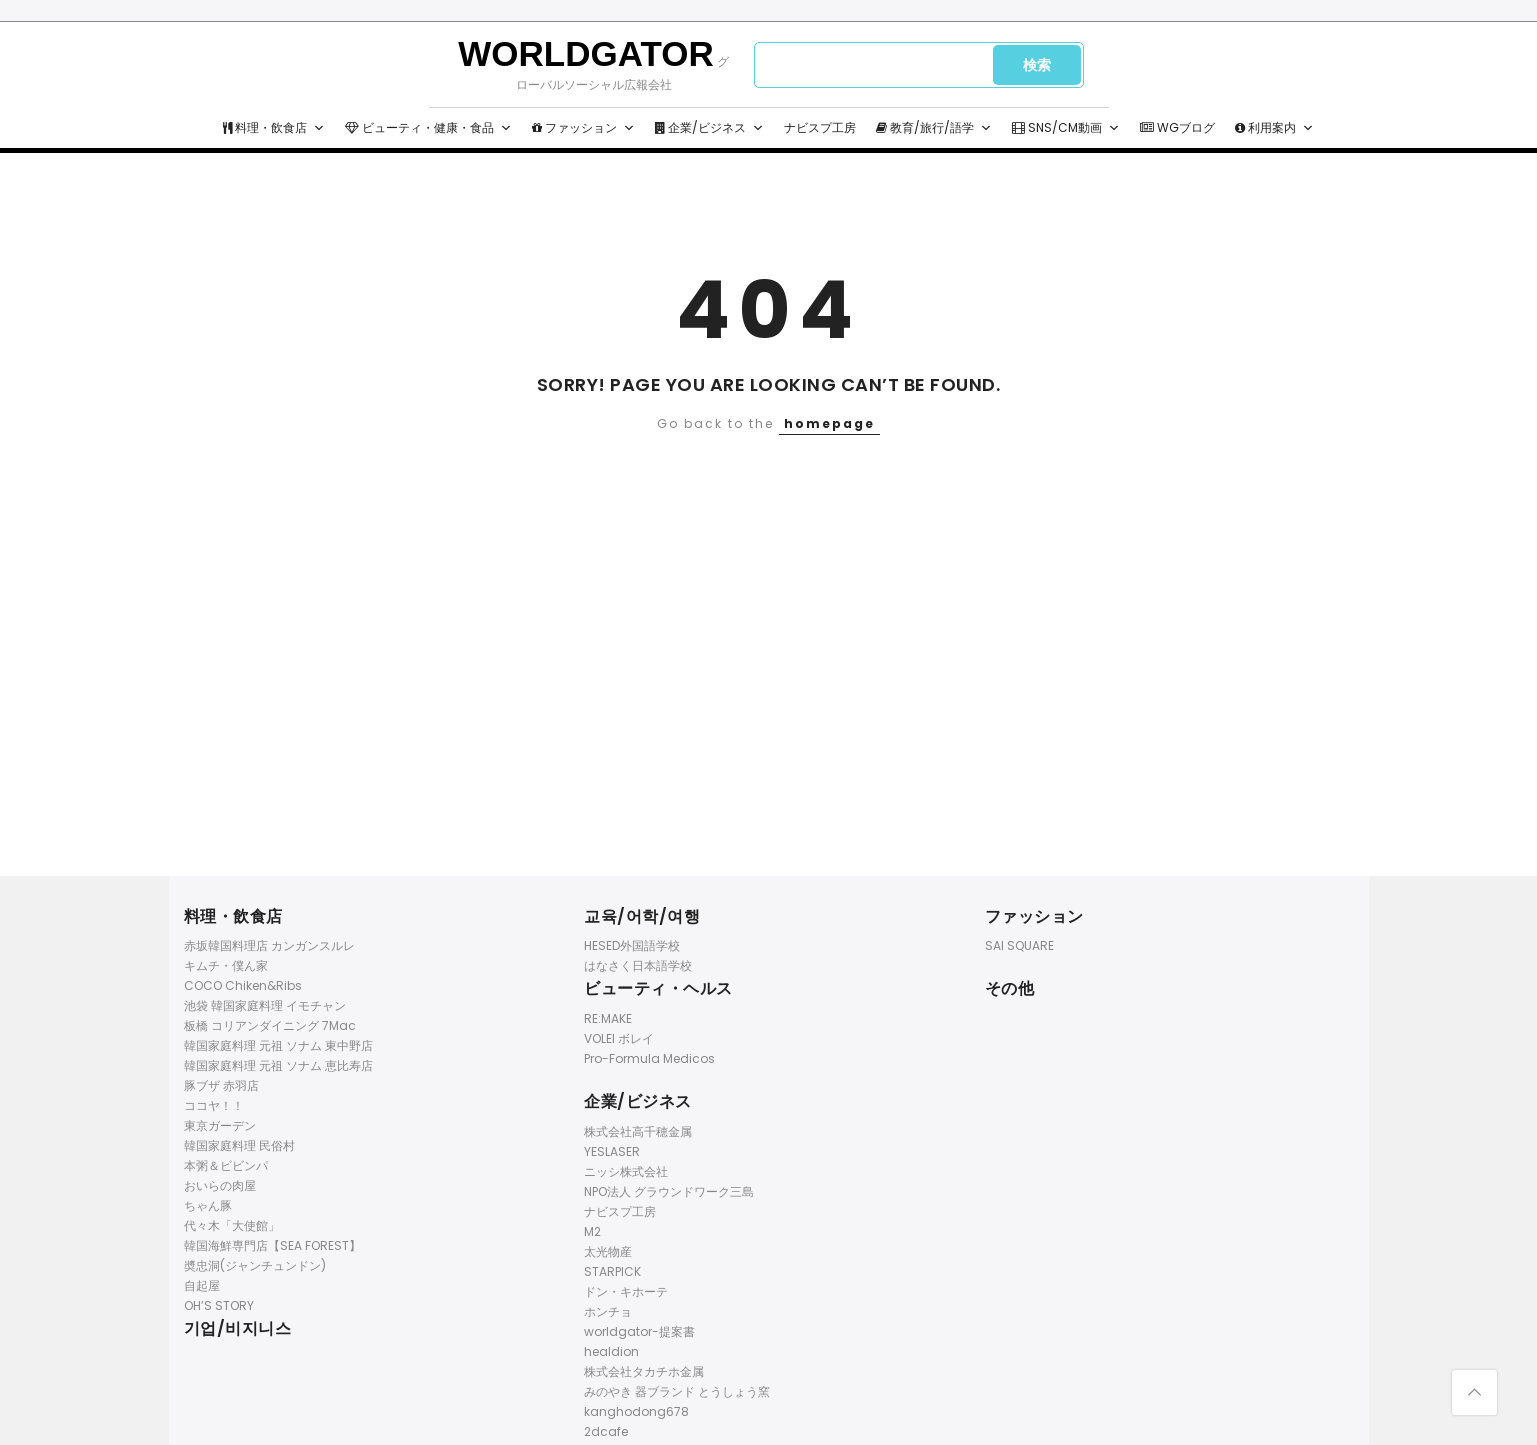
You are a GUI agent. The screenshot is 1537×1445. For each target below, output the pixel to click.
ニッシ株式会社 (626, 1171)
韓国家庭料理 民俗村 (239, 1145)
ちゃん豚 (208, 1205)
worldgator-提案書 (639, 1331)
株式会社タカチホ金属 (644, 1371)
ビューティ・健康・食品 (428, 128)
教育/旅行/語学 (934, 128)
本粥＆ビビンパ (226, 1165)
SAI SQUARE (1019, 945)
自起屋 (202, 1285)
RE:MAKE (608, 1018)
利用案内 (1274, 128)
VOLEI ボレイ (619, 1038)
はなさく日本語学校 (638, 965)
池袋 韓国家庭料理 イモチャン (265, 1005)
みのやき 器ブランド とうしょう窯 (677, 1391)
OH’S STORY (219, 1305)
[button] (319, 128)
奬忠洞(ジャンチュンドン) (255, 1265)
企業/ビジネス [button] (709, 128)
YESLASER (612, 1151)
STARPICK (612, 1271)
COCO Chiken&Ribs (243, 985)
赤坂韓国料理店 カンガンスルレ (269, 945)
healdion (611, 1351)
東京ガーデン (220, 1125)
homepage (829, 423)
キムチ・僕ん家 (226, 965)
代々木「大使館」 (232, 1225)
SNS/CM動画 (1066, 128)
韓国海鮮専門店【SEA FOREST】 (272, 1245)
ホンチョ (608, 1311)
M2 (592, 1231)
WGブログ (1177, 127)
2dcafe (606, 1431)
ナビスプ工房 (820, 127)
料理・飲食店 (274, 128)
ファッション (583, 128)
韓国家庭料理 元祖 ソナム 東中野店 (278, 1045)
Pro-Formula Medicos (649, 1058)
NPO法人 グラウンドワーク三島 (669, 1191)
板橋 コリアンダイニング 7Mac (270, 1025)
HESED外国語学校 (632, 945)
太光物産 (608, 1251)
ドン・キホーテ (626, 1291)
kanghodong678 (636, 1411)
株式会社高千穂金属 (638, 1131)
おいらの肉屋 (220, 1185)
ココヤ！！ (214, 1105)
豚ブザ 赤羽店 (221, 1085)
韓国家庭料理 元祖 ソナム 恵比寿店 (278, 1065)
